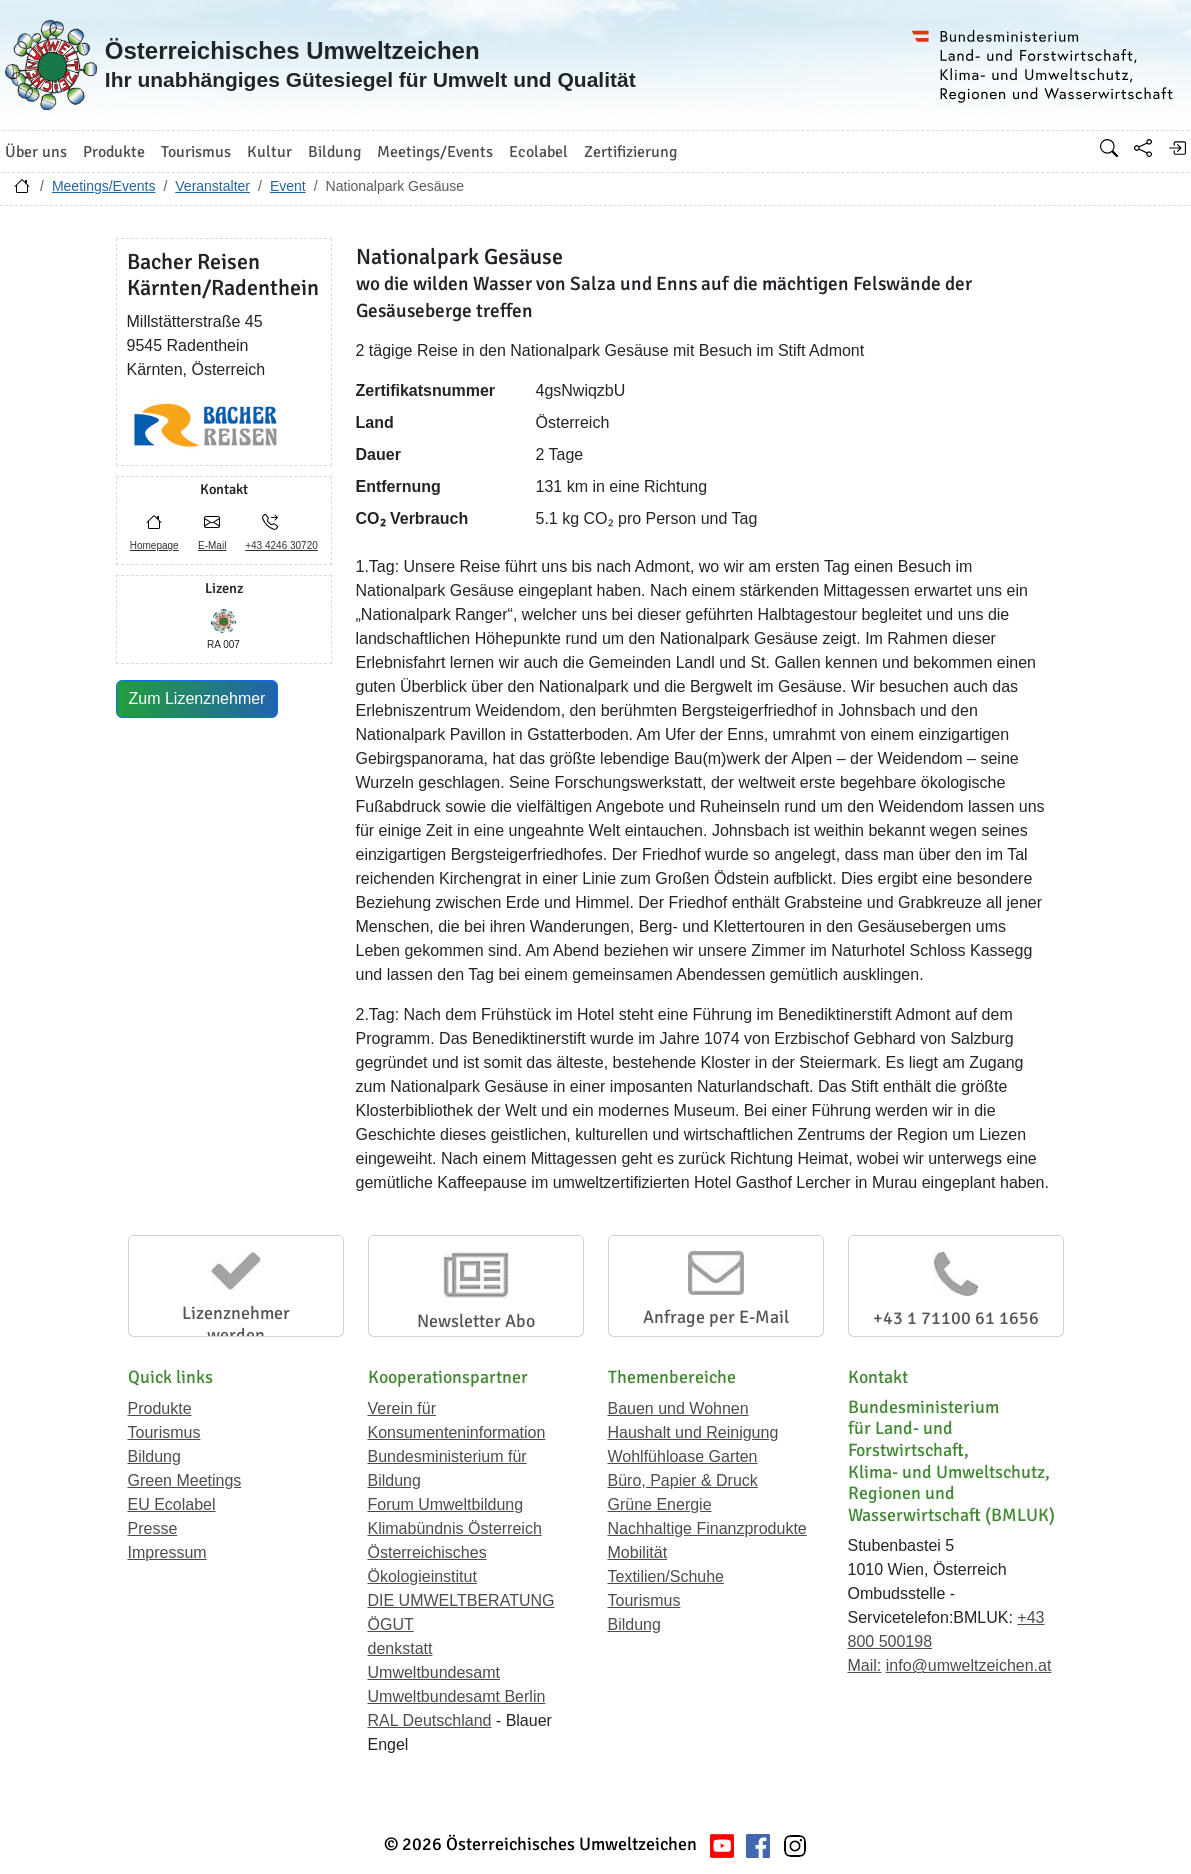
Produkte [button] (114, 152)
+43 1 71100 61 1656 (956, 1318)
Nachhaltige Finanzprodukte (707, 1528)
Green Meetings (185, 1480)
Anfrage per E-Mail (716, 1317)
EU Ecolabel (172, 1504)
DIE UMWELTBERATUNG (461, 1600)
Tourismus (164, 1432)
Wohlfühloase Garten (683, 1456)
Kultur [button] (269, 152)
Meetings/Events (104, 186)
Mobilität (638, 1552)
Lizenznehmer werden (236, 1324)
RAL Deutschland (430, 1720)
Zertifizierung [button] (630, 152)
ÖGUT (391, 1624)
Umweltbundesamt (434, 1672)
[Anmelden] (1177, 148)
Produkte (160, 1408)
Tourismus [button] (196, 152)
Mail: (865, 1665)
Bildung (154, 1456)
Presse (153, 1528)
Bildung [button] (334, 152)
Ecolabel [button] (538, 152)
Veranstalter (212, 186)
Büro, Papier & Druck (683, 1480)
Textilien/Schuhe (666, 1576)
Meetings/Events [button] (435, 152)
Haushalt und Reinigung (693, 1432)
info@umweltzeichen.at (969, 1665)
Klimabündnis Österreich (455, 1528)
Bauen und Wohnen (678, 1408)
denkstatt (400, 1648)
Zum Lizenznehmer (197, 698)
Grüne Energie (660, 1504)
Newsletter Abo (476, 1321)
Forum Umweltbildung (446, 1504)
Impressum (167, 1552)
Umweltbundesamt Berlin (457, 1696)
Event (288, 186)
